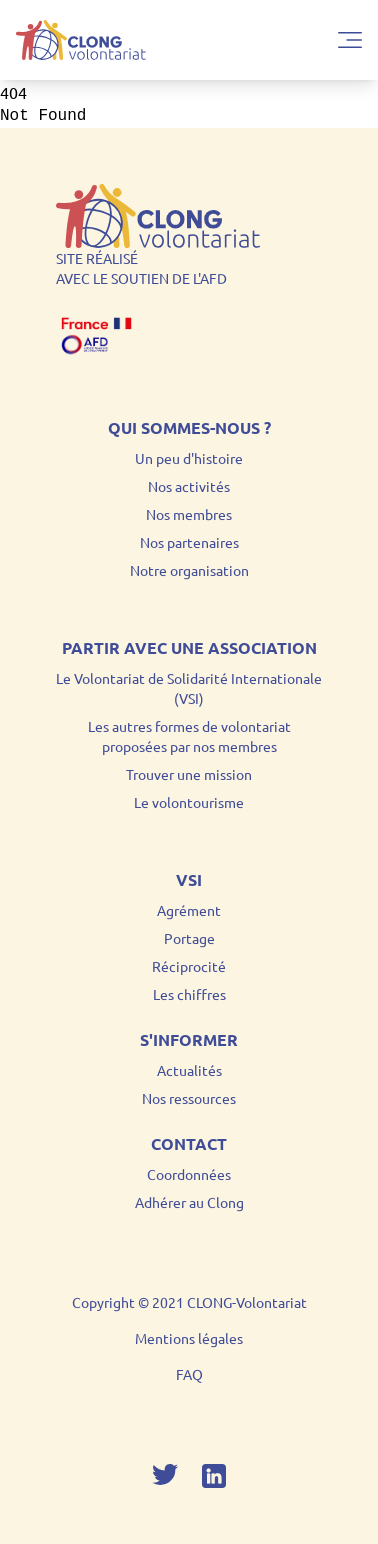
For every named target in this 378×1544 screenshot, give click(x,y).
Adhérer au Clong (189, 1202)
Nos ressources (189, 1098)
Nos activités (189, 486)
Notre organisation (189, 570)
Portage (189, 938)
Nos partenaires (189, 542)
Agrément (189, 910)
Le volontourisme (189, 802)
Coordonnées (189, 1174)
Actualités (189, 1070)
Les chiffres (189, 994)
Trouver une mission (189, 774)
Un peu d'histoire (189, 458)
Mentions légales (189, 1338)
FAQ (189, 1374)
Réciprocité (189, 966)
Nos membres (189, 514)
